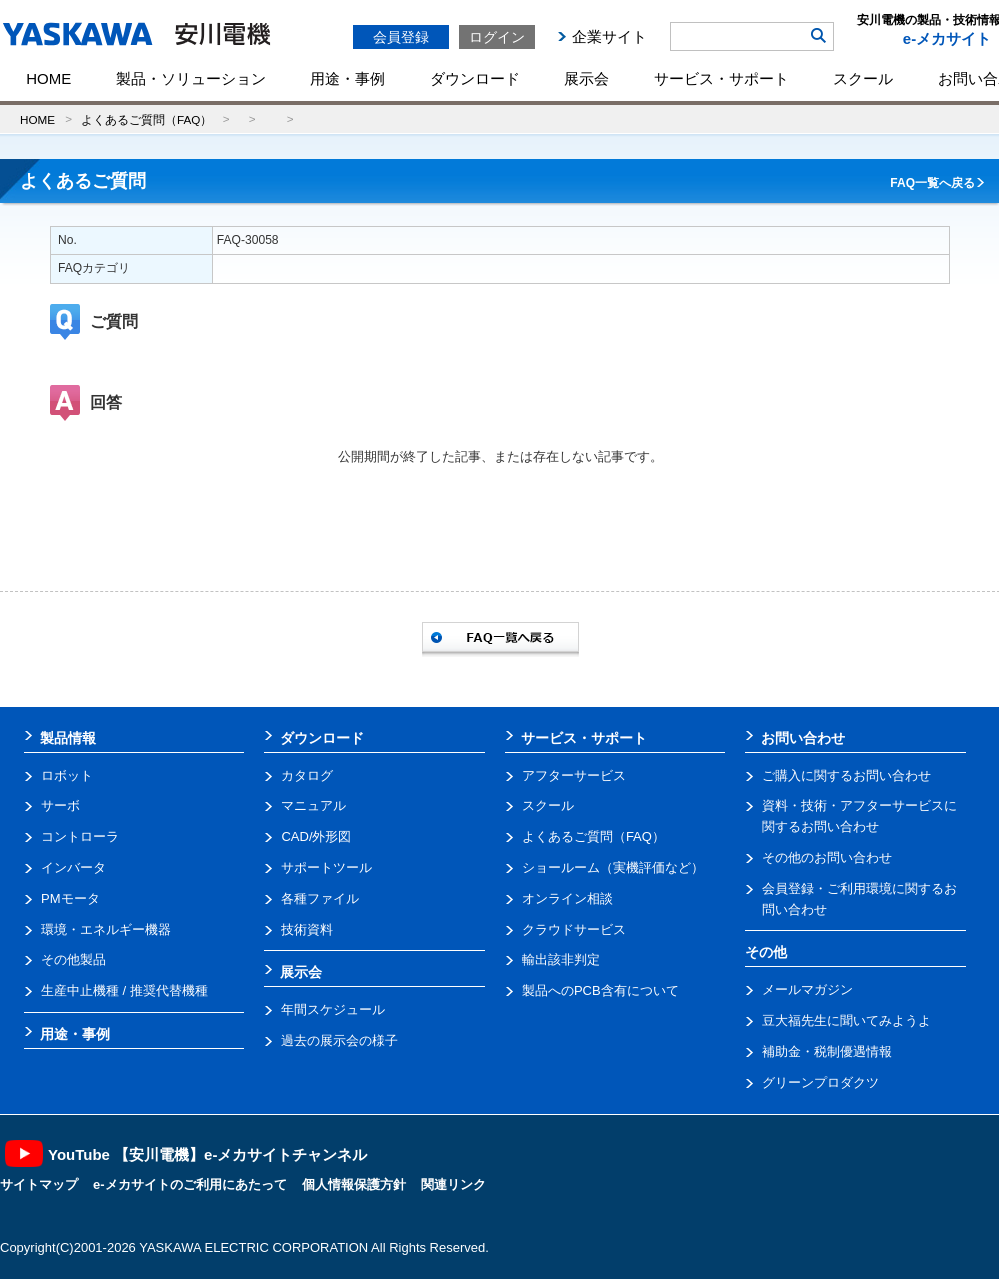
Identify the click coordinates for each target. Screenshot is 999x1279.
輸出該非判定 (561, 959)
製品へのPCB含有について (600, 990)
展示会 (586, 78)
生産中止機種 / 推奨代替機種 (124, 990)
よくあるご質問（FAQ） (146, 119)
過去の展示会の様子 (339, 1040)
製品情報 (68, 738)
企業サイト (609, 36)
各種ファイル (320, 898)
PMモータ (70, 898)
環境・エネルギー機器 (106, 929)
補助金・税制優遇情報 (827, 1051)
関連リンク (453, 1184)
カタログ (307, 775)
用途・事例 (347, 78)
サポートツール (326, 867)
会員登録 (401, 37)
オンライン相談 (567, 898)
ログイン (497, 37)
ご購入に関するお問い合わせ (846, 775)
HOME (48, 78)
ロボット (67, 775)
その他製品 (73, 959)
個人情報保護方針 (354, 1184)
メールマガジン (807, 989)
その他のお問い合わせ (827, 857)
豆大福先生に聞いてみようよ (846, 1020)
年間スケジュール (333, 1009)
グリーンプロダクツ (820, 1082)
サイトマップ (39, 1184)
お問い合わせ (803, 738)
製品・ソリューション (191, 78)
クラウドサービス (574, 929)
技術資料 (307, 929)
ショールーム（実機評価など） (613, 867)
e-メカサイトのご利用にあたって (190, 1184)
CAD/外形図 (316, 836)
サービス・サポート (721, 78)
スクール (863, 78)
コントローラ (80, 836)
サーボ (60, 805)
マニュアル (313, 805)
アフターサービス (574, 775)
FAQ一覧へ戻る (932, 183)
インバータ (73, 867)
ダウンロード (475, 78)
